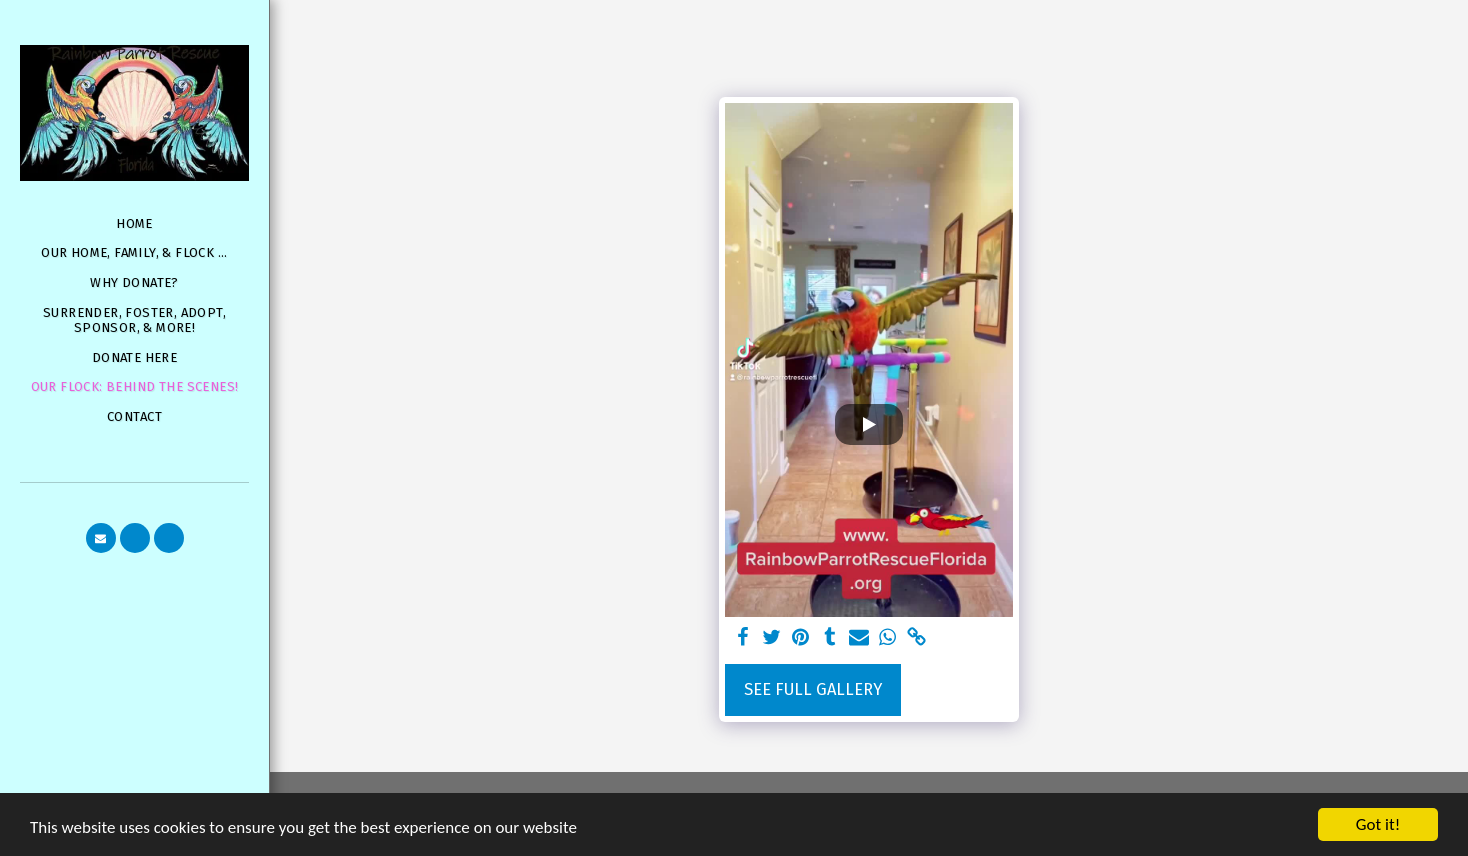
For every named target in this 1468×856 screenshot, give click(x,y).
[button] (101, 538)
